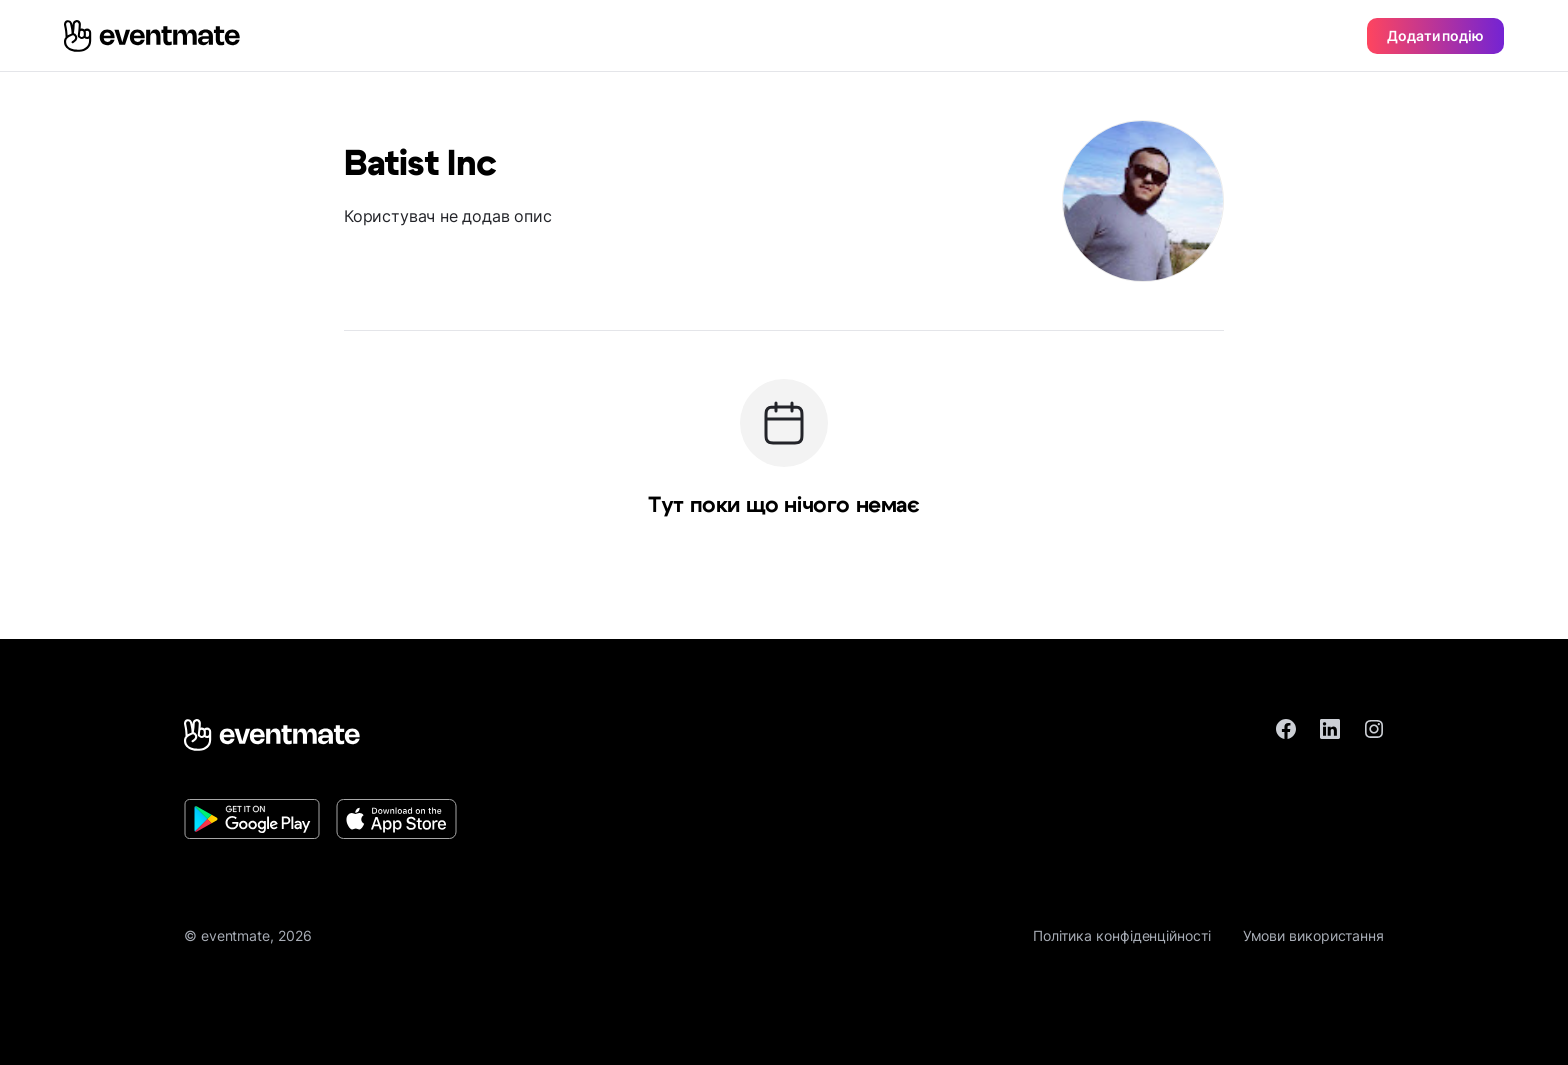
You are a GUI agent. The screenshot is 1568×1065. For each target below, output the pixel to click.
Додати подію (1435, 35)
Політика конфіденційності (1122, 935)
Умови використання (1313, 935)
